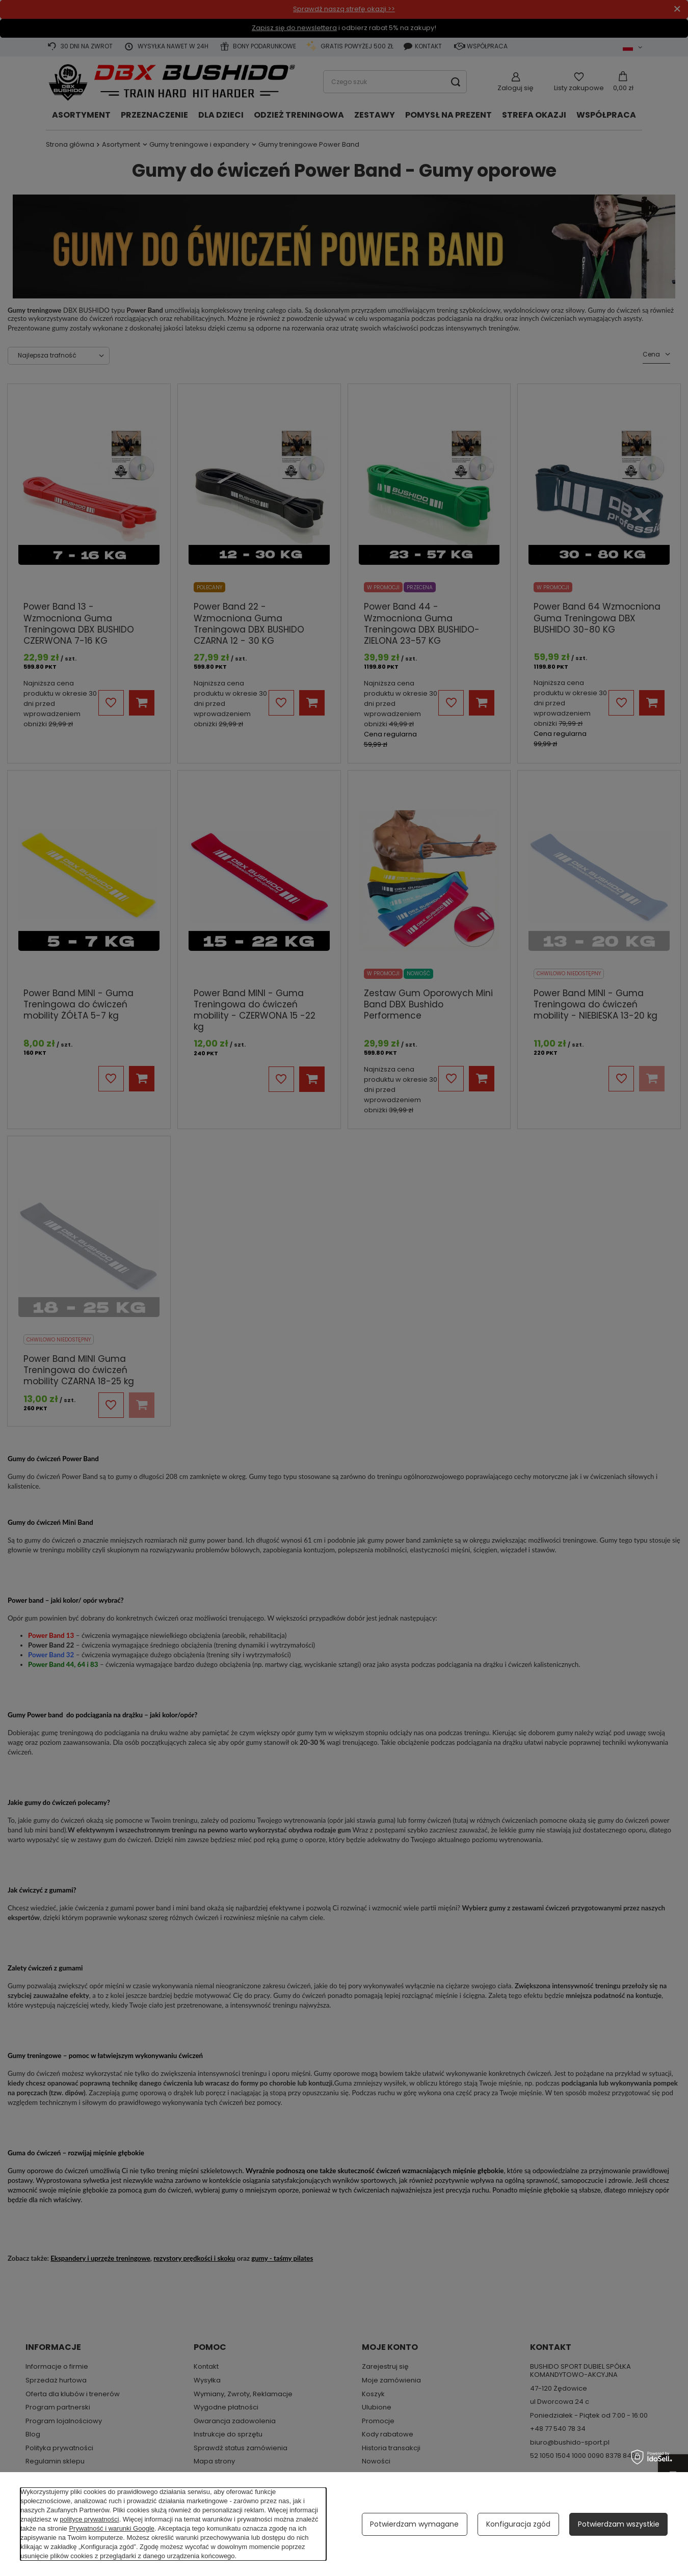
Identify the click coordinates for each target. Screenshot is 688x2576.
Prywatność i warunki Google (111, 2528)
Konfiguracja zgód (518, 2524)
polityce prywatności (89, 2519)
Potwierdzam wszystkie (618, 2524)
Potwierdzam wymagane (414, 2524)
